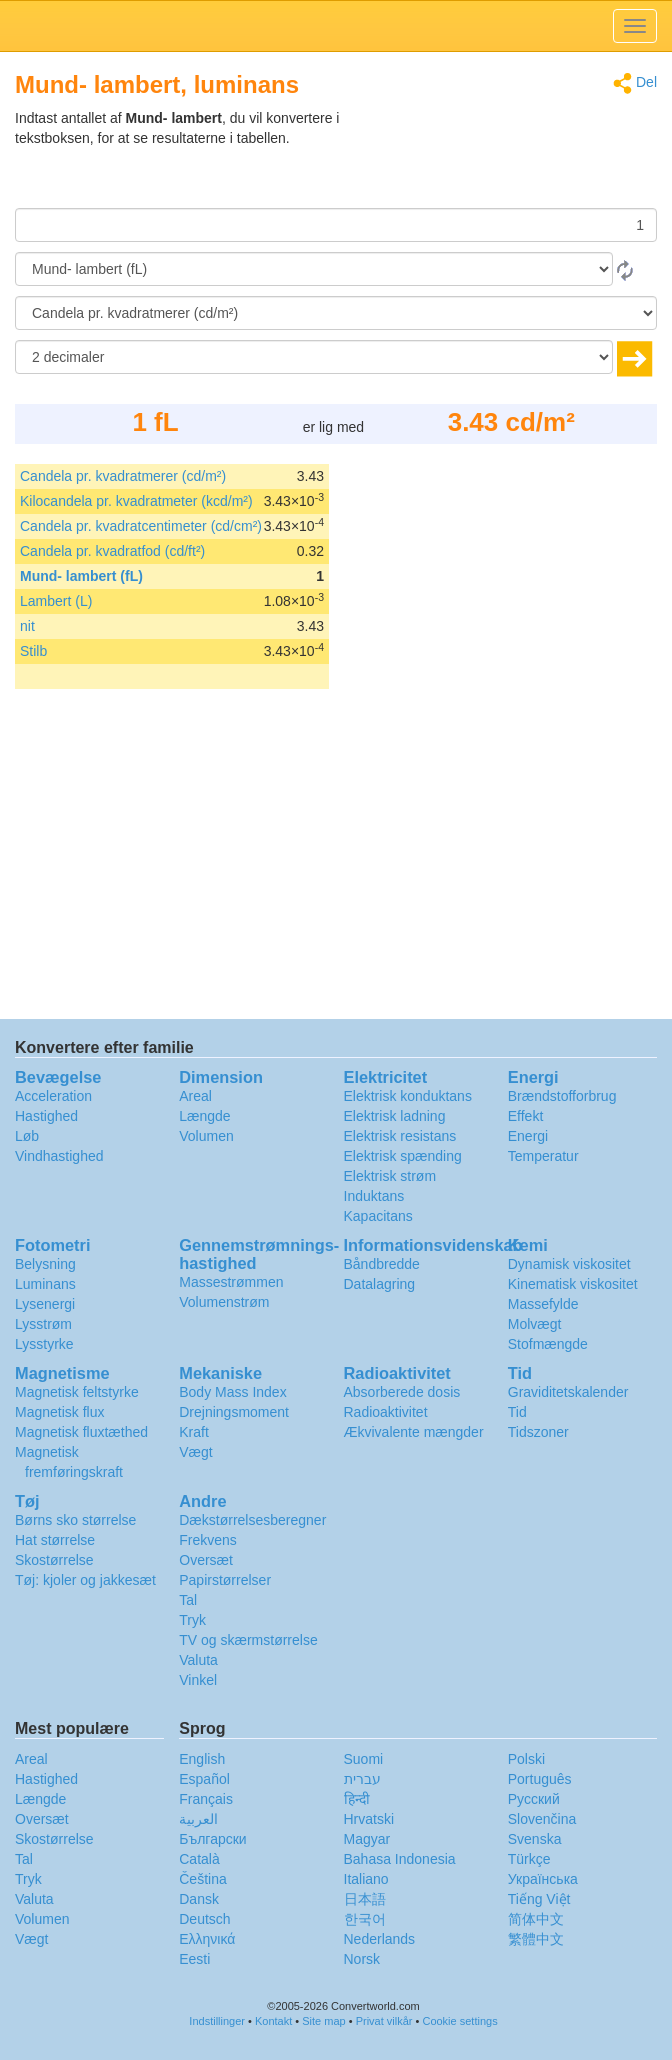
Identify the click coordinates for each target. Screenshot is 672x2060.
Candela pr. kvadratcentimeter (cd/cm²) (141, 526)
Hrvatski (369, 1819)
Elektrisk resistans (400, 1136)
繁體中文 (536, 1939)
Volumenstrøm (224, 1302)
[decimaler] (314, 357)
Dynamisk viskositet (569, 1264)
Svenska (535, 1839)
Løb (27, 1136)
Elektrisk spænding (403, 1156)
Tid (517, 1412)
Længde (204, 1116)
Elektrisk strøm (390, 1176)
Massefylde (543, 1304)
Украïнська (543, 1879)
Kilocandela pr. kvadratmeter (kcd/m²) (136, 501)
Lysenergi (45, 1304)
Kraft (194, 1432)
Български (212, 1839)
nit (27, 626)
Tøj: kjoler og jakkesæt (85, 1580)
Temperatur (543, 1156)
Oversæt (206, 1560)
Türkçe (529, 1859)
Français (206, 1799)
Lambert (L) (56, 601)
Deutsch (204, 1919)
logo (336, 26)
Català (199, 1859)
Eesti (194, 1959)
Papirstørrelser (225, 1580)
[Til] (336, 313)
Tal (188, 1600)
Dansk (199, 1899)
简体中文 (536, 1919)
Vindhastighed (59, 1156)
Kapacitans (378, 1216)
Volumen (206, 1136)
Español (204, 1779)
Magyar (367, 1839)
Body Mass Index (232, 1392)
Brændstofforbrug (562, 1096)
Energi (528, 1136)
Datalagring (380, 1284)
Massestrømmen (231, 1282)
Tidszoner (538, 1432)
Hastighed (46, 1116)
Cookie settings (459, 2021)
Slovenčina (542, 1819)
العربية (198, 1819)
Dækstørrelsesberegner (252, 1520)
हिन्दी (357, 1799)
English (202, 1759)
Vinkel (198, 1680)
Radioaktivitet (386, 1412)
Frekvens (208, 1540)
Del (635, 83)
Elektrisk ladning (395, 1116)
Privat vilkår (384, 2021)
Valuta (198, 1660)
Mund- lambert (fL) (81, 576)
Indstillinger (217, 2021)
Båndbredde (382, 1264)
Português (540, 1779)
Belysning (45, 1264)
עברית (362, 1779)
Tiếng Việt (539, 1899)
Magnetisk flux (59, 1412)
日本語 (365, 1899)
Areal (195, 1096)
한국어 (365, 1919)
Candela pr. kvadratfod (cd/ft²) (112, 551)
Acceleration (53, 1096)
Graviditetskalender (568, 1392)
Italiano (366, 1879)
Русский (534, 1799)
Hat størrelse (55, 1540)
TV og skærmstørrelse (248, 1640)
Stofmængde (548, 1344)
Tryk (192, 1620)
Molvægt (535, 1324)
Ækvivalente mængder (414, 1432)
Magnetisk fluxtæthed (81, 1432)
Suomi (364, 1759)
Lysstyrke (44, 1344)
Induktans (374, 1196)
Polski (526, 1759)
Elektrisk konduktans (408, 1096)
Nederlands (380, 1939)
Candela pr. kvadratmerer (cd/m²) (123, 476)
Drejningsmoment (234, 1412)
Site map (323, 2021)
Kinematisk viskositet (573, 1284)
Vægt (195, 1452)
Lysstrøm (43, 1324)
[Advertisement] (532, 158)
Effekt (526, 1116)
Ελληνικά (207, 1939)
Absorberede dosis (402, 1392)
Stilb (33, 651)
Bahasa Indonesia (400, 1859)
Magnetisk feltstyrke (77, 1392)
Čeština (202, 1879)
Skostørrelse (54, 1560)
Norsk (362, 1959)
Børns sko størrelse (75, 1520)
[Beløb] (336, 225)
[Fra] (314, 269)
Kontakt (273, 2021)
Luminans (45, 1284)
